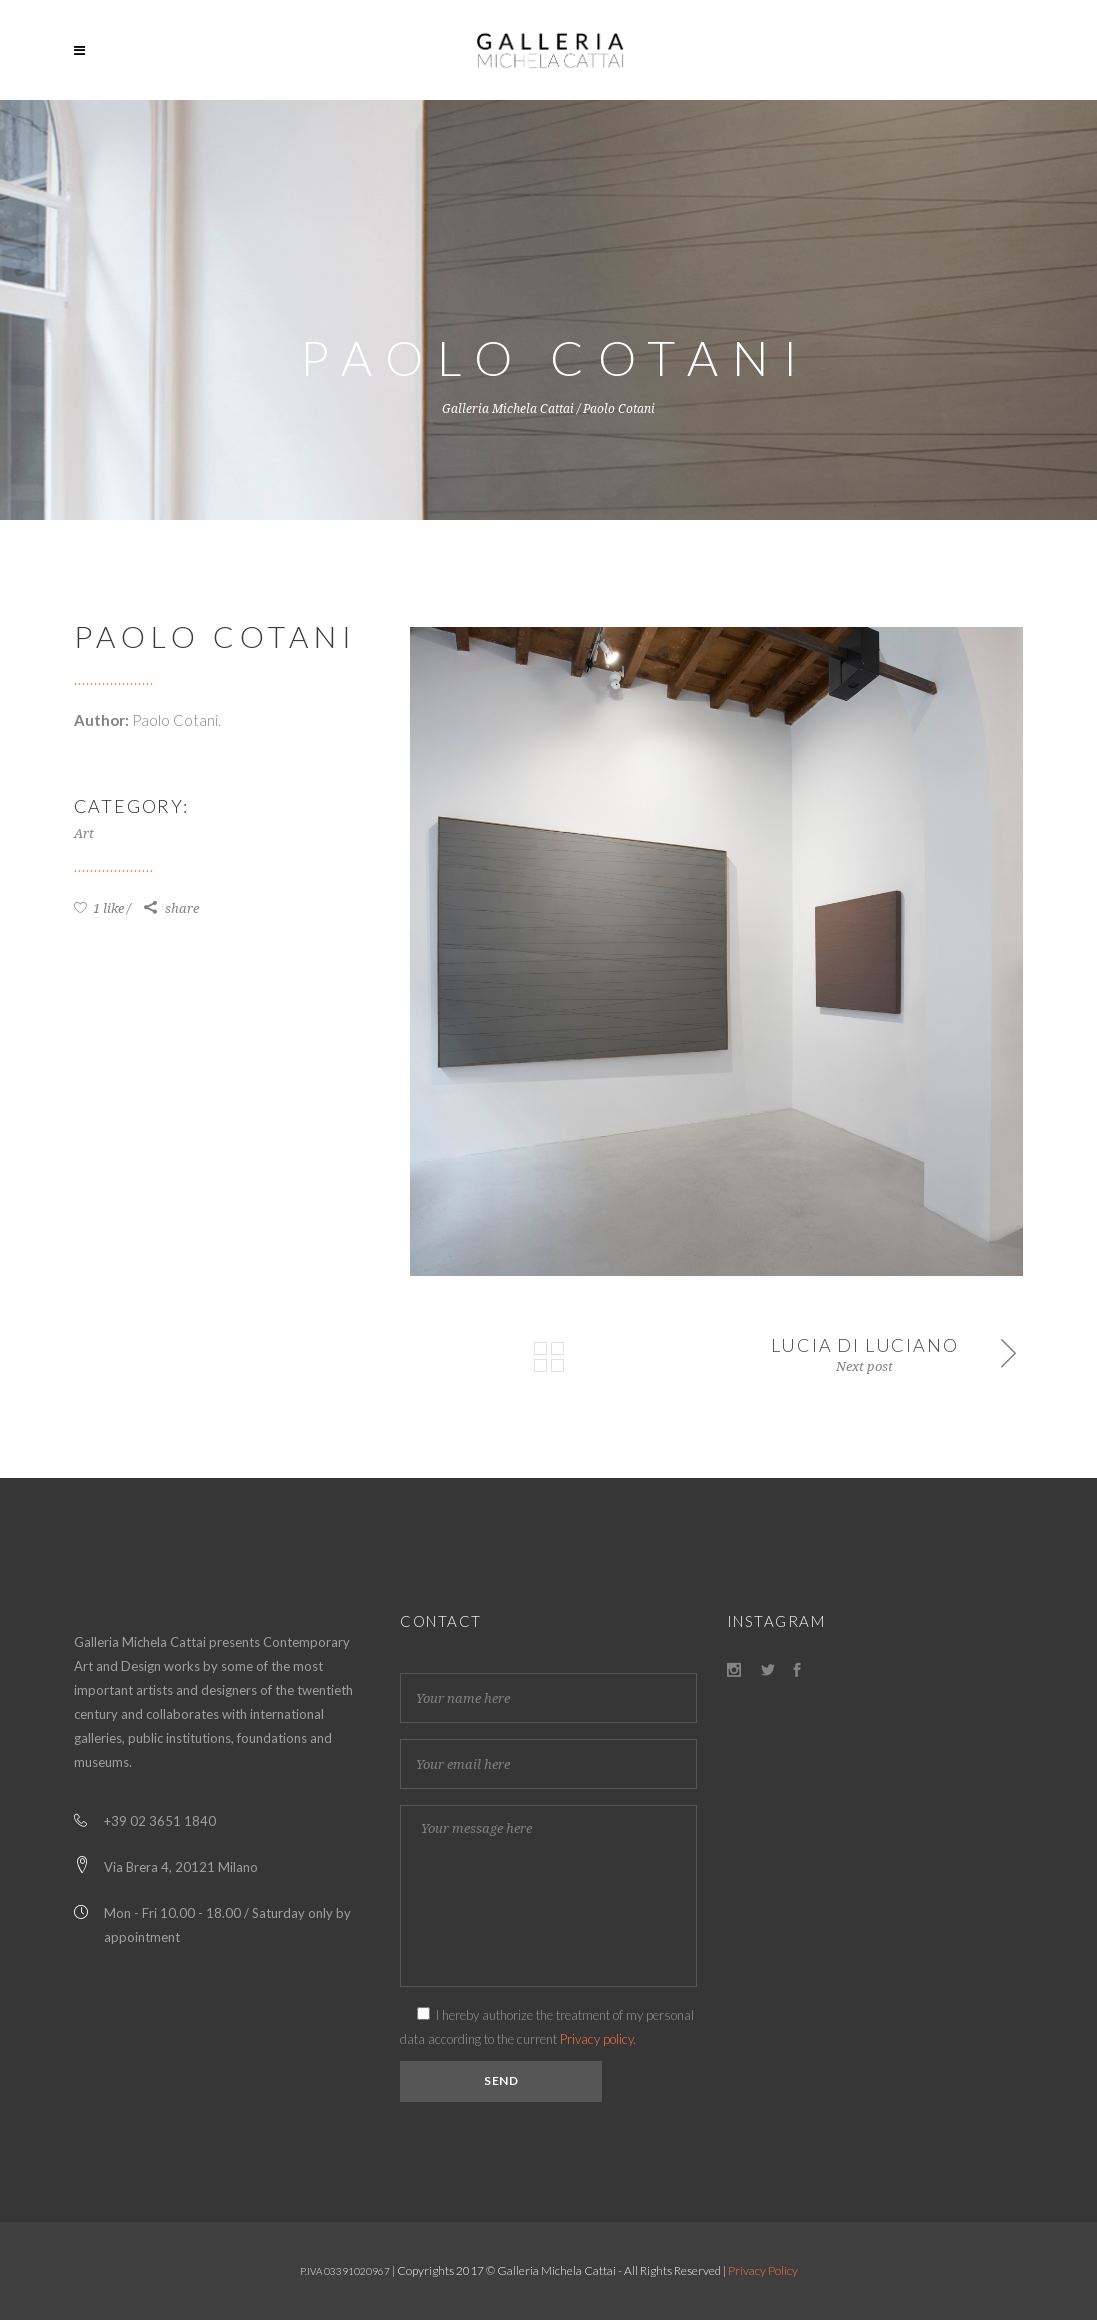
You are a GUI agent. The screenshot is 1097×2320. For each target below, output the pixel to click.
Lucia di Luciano (865, 1345)
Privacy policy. (598, 2039)
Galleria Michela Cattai (508, 409)
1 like (99, 908)
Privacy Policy (763, 2270)
